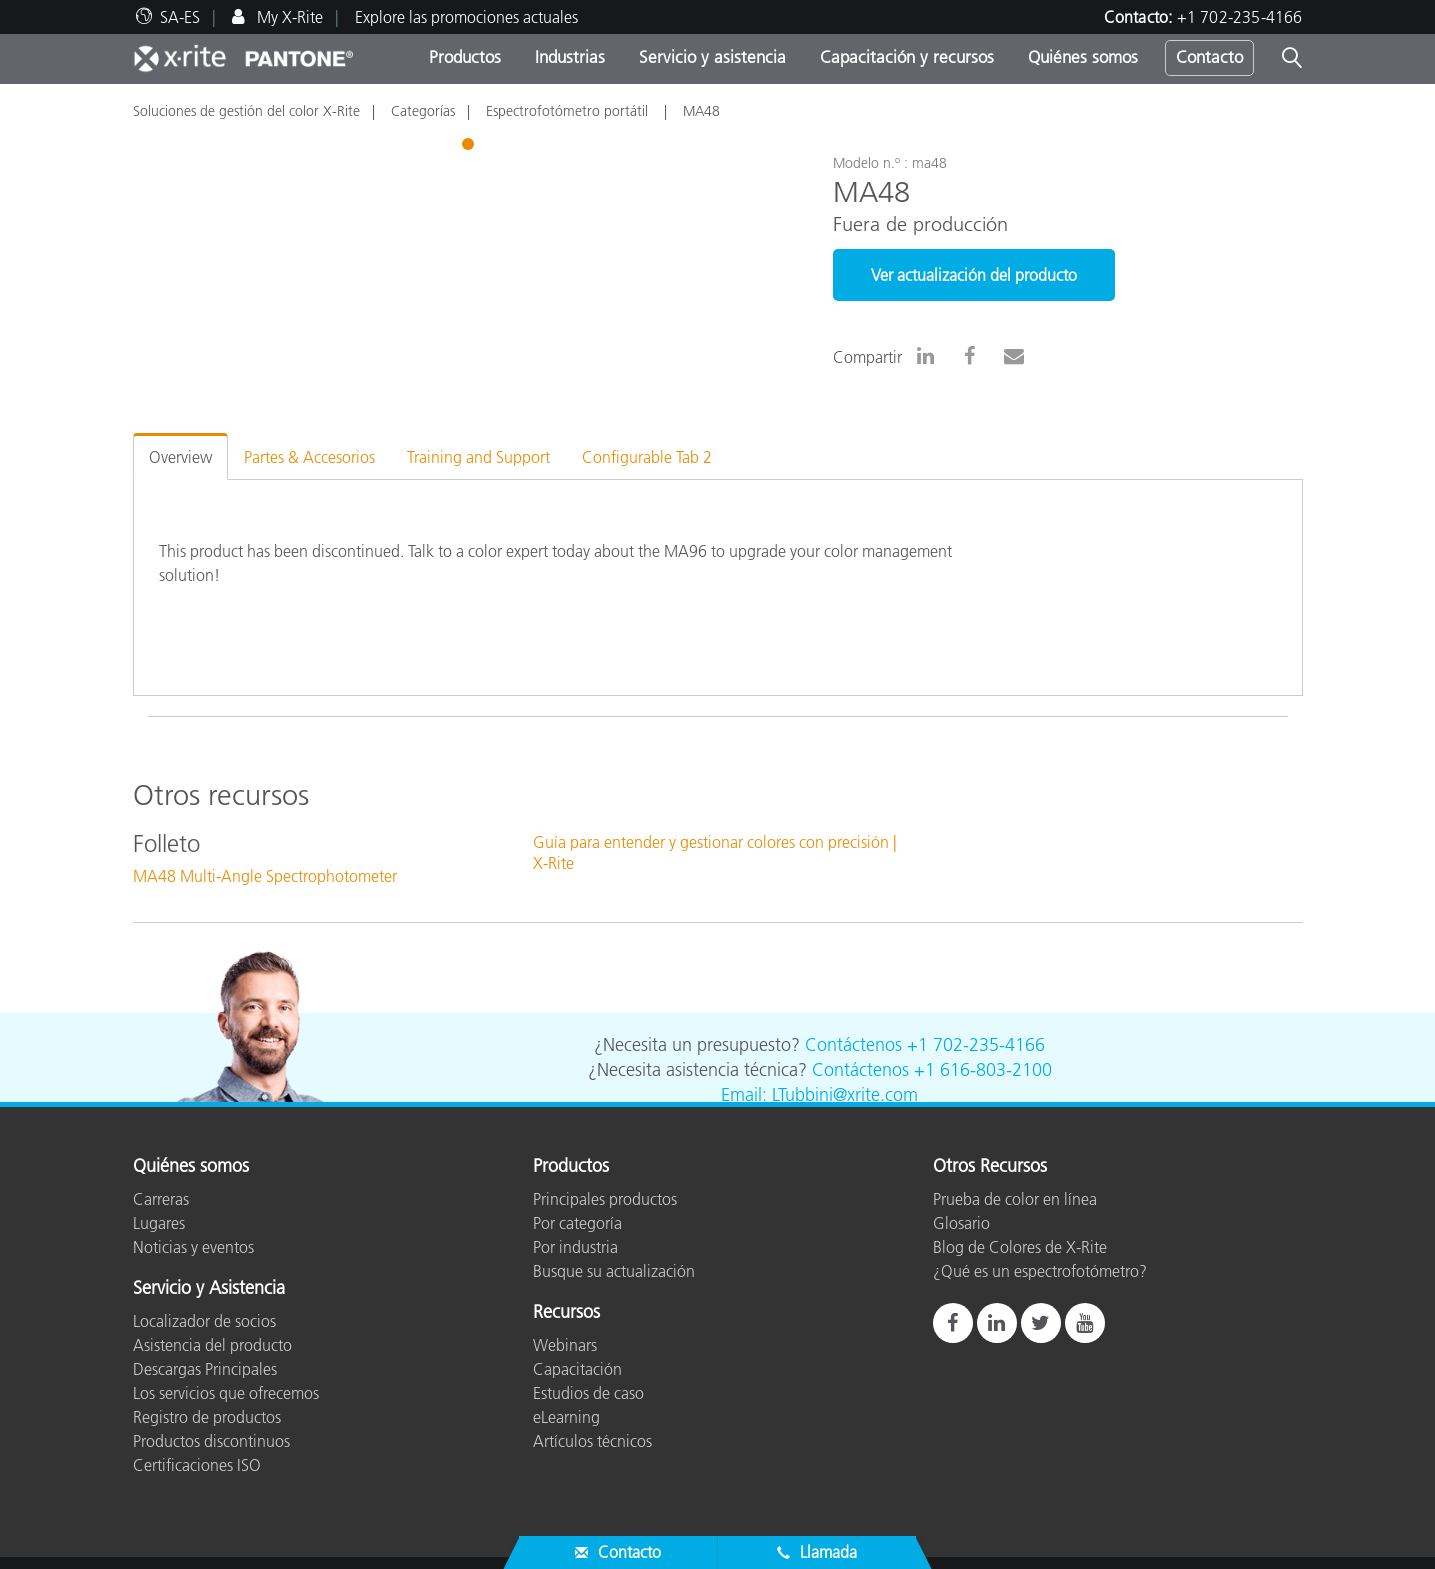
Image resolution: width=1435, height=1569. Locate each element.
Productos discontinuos (211, 1441)
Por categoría (577, 1223)
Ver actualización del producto (974, 275)
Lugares (159, 1223)
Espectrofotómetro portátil (569, 111)
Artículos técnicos (592, 1441)
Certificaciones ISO (197, 1465)
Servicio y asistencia (712, 57)
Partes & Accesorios (309, 457)
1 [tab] (470, 147)
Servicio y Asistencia (209, 1289)
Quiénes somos (1083, 57)
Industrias (570, 57)
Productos (465, 57)
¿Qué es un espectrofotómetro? (1040, 1271)
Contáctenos (853, 1045)
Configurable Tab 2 (647, 457)
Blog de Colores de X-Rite (1020, 1247)
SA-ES (180, 17)
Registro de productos (207, 1417)
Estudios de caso (588, 1393)
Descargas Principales (205, 1369)
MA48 (701, 111)
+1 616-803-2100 (983, 1070)
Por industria (575, 1247)
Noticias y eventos (193, 1247)
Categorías (423, 111)
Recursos (566, 1313)
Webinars (565, 1345)
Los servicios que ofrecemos (226, 1393)
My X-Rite (288, 17)
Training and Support (478, 457)
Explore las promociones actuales (466, 17)
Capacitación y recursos (907, 57)
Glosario (961, 1223)
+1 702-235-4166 (1240, 17)
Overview (180, 457)
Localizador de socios (204, 1321)
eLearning (566, 1417)
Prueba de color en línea (1015, 1199)
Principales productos (605, 1199)
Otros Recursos (990, 1167)
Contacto (1209, 57)
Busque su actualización (614, 1271)
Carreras (161, 1199)
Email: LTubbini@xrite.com (819, 1095)
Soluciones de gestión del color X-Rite (246, 111)
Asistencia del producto (212, 1345)
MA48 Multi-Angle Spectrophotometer (265, 876)
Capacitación (577, 1369)
